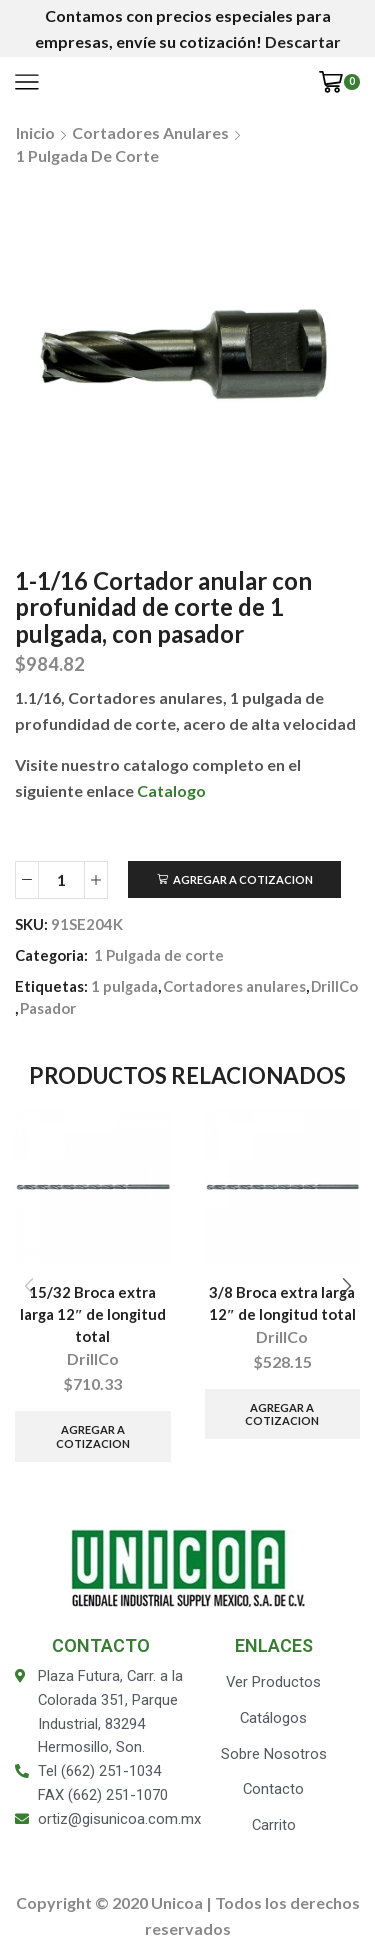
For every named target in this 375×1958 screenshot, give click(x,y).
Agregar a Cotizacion (243, 879)
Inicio (35, 132)
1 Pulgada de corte (87, 155)
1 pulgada (124, 986)
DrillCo (334, 986)
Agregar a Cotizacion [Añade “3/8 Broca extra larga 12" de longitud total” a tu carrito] (282, 1414)
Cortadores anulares (150, 132)
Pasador (48, 1008)
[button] (346, 1286)
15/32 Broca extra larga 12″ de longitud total (93, 1314)
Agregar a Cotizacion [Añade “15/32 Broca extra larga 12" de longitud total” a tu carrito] (93, 1436)
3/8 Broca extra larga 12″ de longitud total (282, 1303)
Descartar (303, 41)
